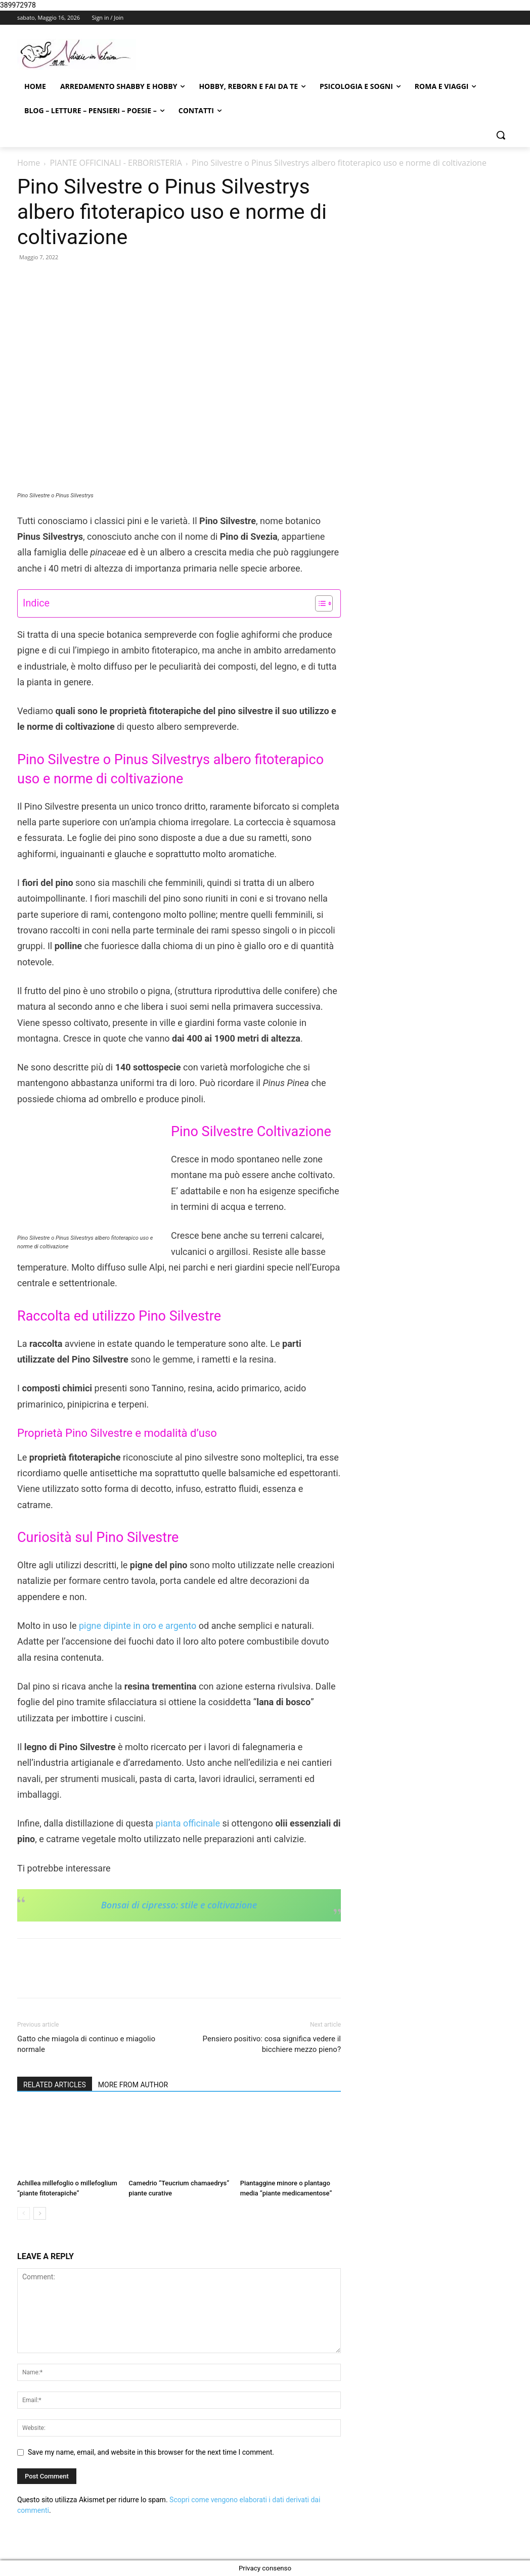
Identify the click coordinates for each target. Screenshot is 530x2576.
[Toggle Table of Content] (318, 603)
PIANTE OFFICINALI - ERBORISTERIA (116, 162)
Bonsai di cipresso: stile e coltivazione (179, 1905)
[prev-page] (23, 2213)
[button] (501, 135)
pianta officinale (189, 1823)
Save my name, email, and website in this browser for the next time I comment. (151, 2452)
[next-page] (39, 2213)
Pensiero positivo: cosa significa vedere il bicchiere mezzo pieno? (272, 2044)
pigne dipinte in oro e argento (139, 1625)
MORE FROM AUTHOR (133, 2085)
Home (28, 162)
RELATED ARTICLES (54, 2085)
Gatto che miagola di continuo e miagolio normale (86, 2044)
